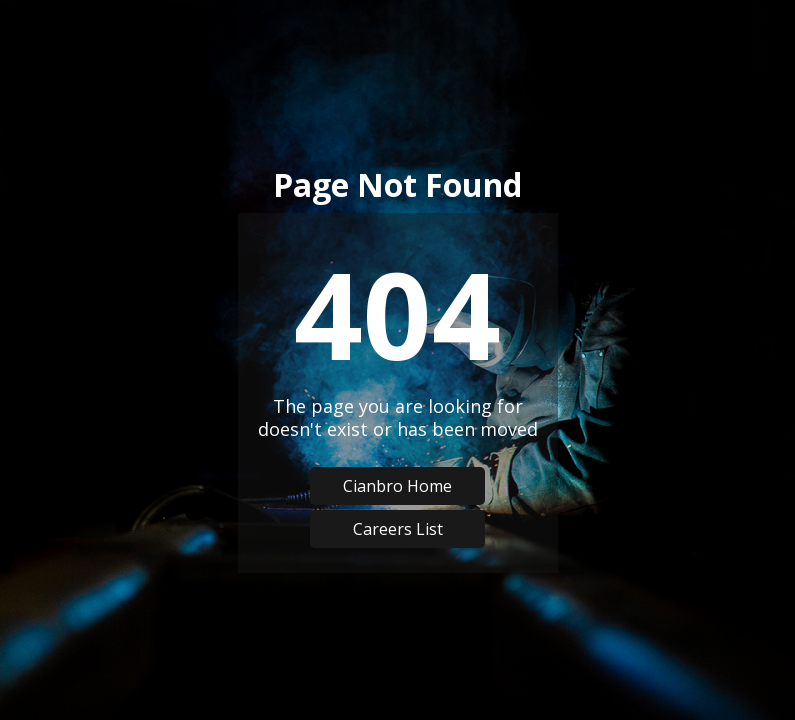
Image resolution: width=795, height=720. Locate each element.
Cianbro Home (397, 486)
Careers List (398, 529)
